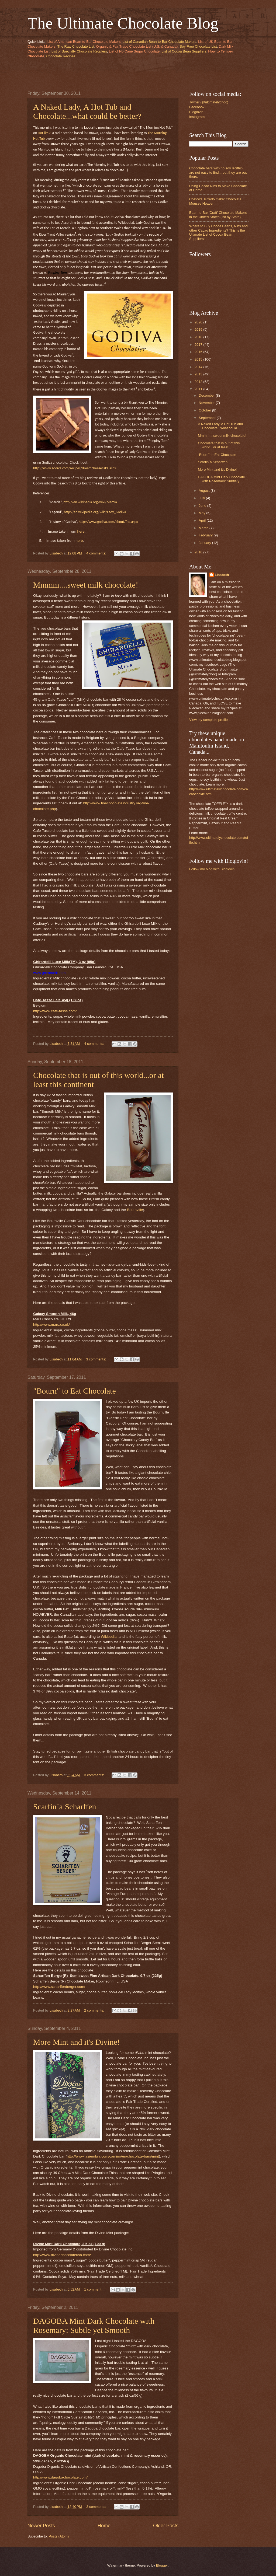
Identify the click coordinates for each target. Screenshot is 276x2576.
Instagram (197, 117)
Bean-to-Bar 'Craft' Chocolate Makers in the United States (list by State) (218, 215)
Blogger (162, 2565)
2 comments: (94, 2010)
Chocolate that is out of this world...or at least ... (219, 445)
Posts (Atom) (59, 2536)
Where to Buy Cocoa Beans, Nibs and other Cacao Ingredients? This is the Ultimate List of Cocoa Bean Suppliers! (218, 232)
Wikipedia (109, 1637)
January (205, 543)
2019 (199, 329)
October (205, 410)
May (202, 513)
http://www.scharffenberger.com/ (59, 1987)
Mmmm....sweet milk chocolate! (85, 584)
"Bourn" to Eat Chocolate (74, 1390)
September (208, 418)
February (206, 535)
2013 (199, 374)
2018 (199, 337)
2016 (199, 352)
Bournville (135, 1210)
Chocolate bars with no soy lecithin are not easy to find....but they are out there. (218, 172)
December (207, 395)
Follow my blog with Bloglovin (211, 869)
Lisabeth (222, 575)
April (202, 520)
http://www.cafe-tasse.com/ (55, 1011)
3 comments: (96, 1359)
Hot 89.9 (44, 133)
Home (104, 2525)
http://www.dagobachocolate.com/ (60, 2477)
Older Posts (165, 2525)
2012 (199, 382)
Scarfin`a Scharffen (64, 1806)
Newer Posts (41, 2525)
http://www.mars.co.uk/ (51, 1324)
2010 (199, 552)
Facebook (197, 107)
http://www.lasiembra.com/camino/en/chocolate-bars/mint (113, 2156)
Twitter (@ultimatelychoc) (208, 102)
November (207, 403)
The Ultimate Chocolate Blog (122, 23)
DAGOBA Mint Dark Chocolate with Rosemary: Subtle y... (221, 479)
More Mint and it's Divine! (76, 2041)
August (205, 490)
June (203, 506)
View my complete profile (208, 720)
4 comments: (96, 553)
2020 (199, 322)
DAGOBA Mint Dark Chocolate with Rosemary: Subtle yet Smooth (93, 2325)
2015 (199, 359)
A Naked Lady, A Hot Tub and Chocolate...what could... (220, 426)
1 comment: (93, 2289)
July (202, 498)
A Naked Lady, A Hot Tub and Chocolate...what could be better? (87, 111)
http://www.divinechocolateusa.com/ (62, 2255)
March (204, 528)
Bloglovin (196, 112)
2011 (199, 389)
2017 (199, 345)
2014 (199, 367)
